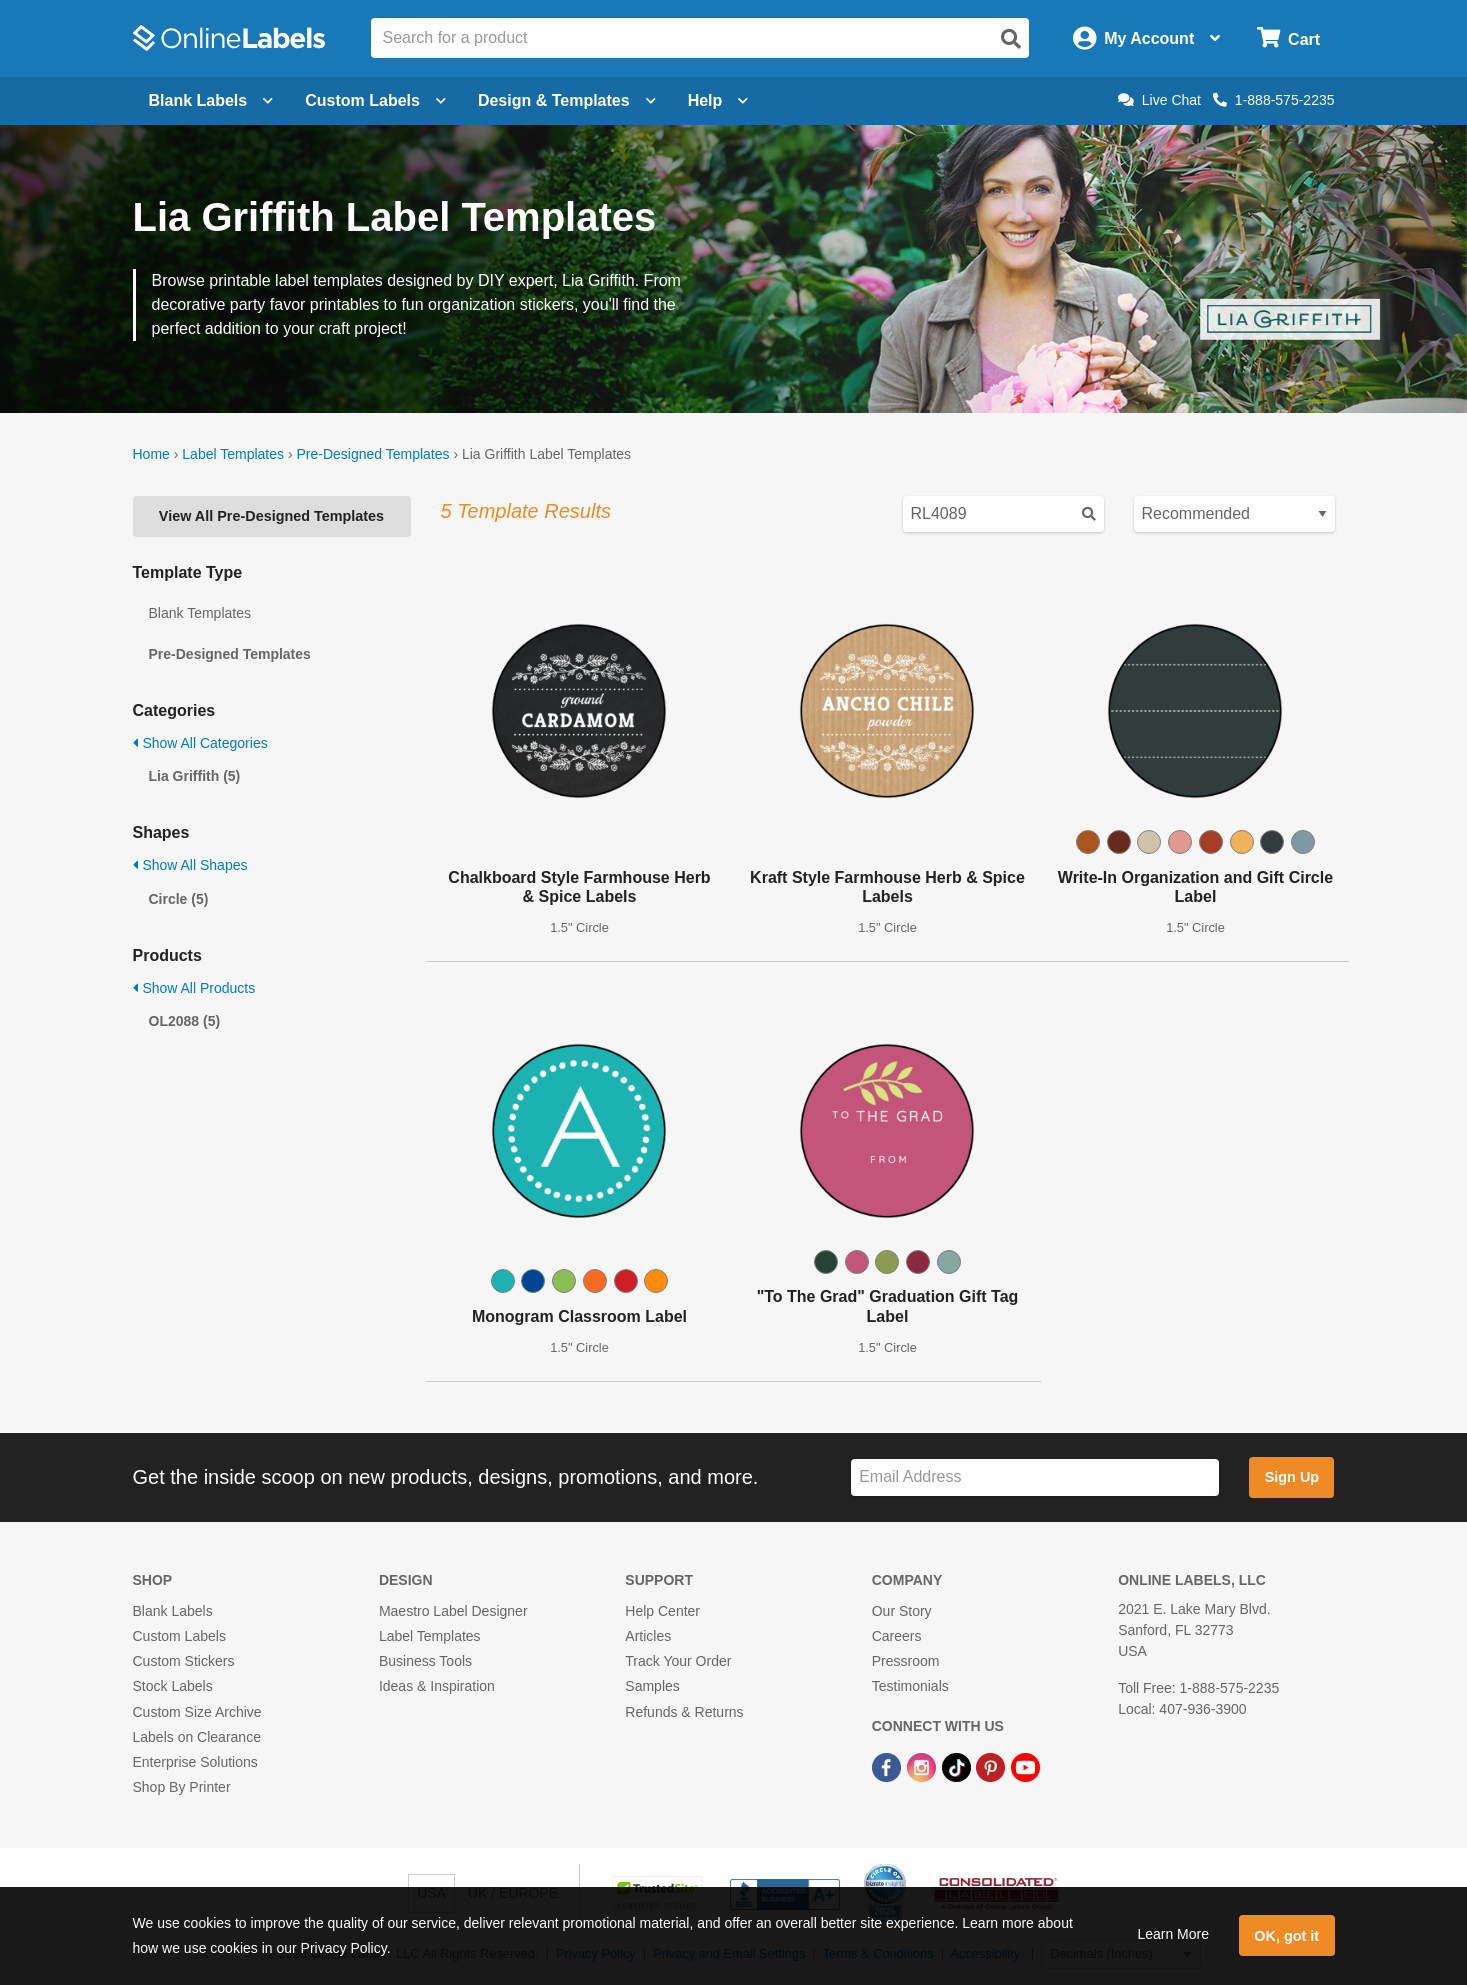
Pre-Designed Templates (372, 454)
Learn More (1173, 1934)
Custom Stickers (184, 1661)
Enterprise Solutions (195, 1762)
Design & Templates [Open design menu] (567, 100)
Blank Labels (173, 1611)
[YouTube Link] (1025, 1766)
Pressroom (906, 1661)
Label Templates (233, 454)
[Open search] (1011, 39)
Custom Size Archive (197, 1712)
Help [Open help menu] (718, 100)
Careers (897, 1636)
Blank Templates (200, 613)
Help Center (662, 1611)
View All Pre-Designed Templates (271, 516)
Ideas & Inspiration (437, 1686)
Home (151, 454)
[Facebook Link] (888, 1766)
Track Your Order (678, 1661)
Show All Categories (200, 743)
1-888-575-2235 (1274, 100)
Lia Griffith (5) (195, 776)
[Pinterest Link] (992, 1766)
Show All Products (194, 988)
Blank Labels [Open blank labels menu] (211, 100)
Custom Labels (179, 1636)
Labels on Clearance (197, 1737)
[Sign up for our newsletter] (1035, 1477)
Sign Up (1292, 1477)
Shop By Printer (182, 1787)
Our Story (902, 1611)
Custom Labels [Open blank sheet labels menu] (375, 100)
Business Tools (425, 1661)
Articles (648, 1636)
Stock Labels (173, 1686)
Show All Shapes (190, 865)
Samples (652, 1686)
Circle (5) (179, 899)
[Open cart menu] (1288, 38)
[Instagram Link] (923, 1766)
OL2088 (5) (185, 1021)
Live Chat (1159, 100)
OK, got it (1286, 1936)
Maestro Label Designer (453, 1611)
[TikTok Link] (958, 1766)
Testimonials (910, 1686)
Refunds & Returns (684, 1712)
